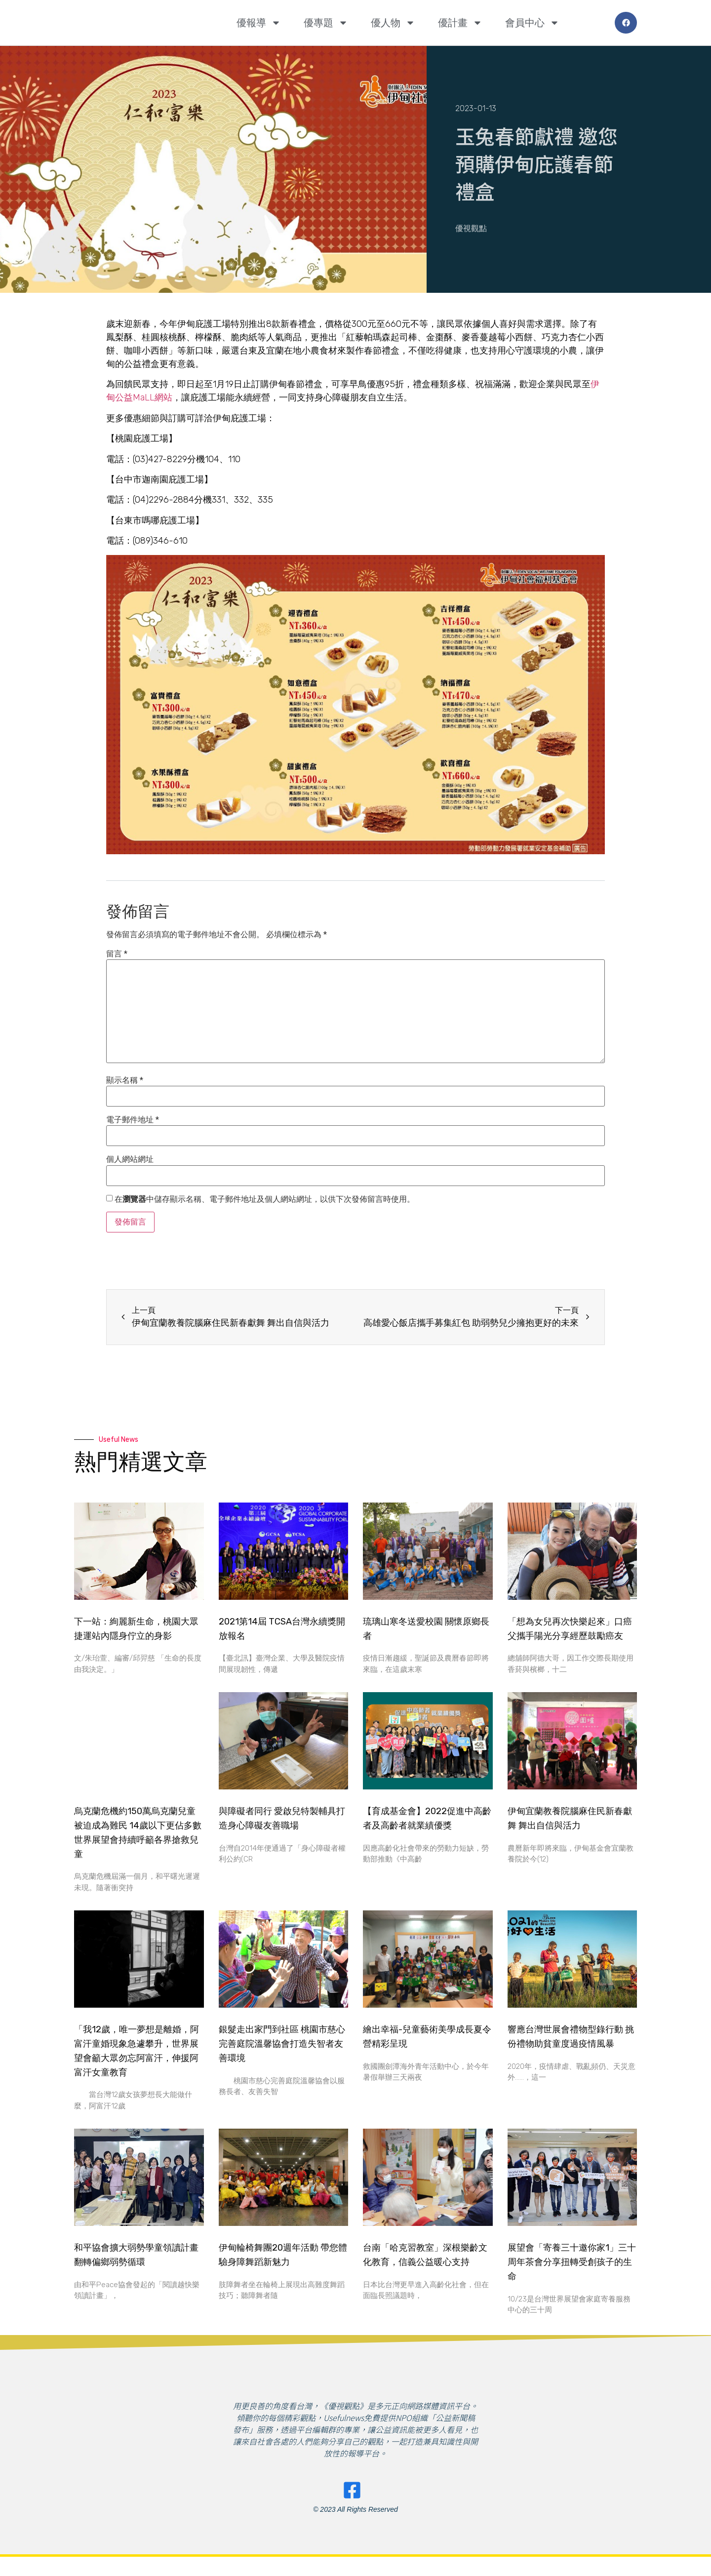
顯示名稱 (124, 1080)
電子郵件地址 (132, 1120)
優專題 (326, 23)
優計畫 (460, 23)
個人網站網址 (130, 1159)
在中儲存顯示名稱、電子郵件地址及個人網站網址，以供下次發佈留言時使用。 (265, 1199)
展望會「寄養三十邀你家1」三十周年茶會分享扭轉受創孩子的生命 (572, 2262)
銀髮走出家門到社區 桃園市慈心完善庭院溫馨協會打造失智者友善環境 (282, 2043)
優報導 (259, 23)
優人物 (393, 23)
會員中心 (532, 23)
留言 (116, 954)
